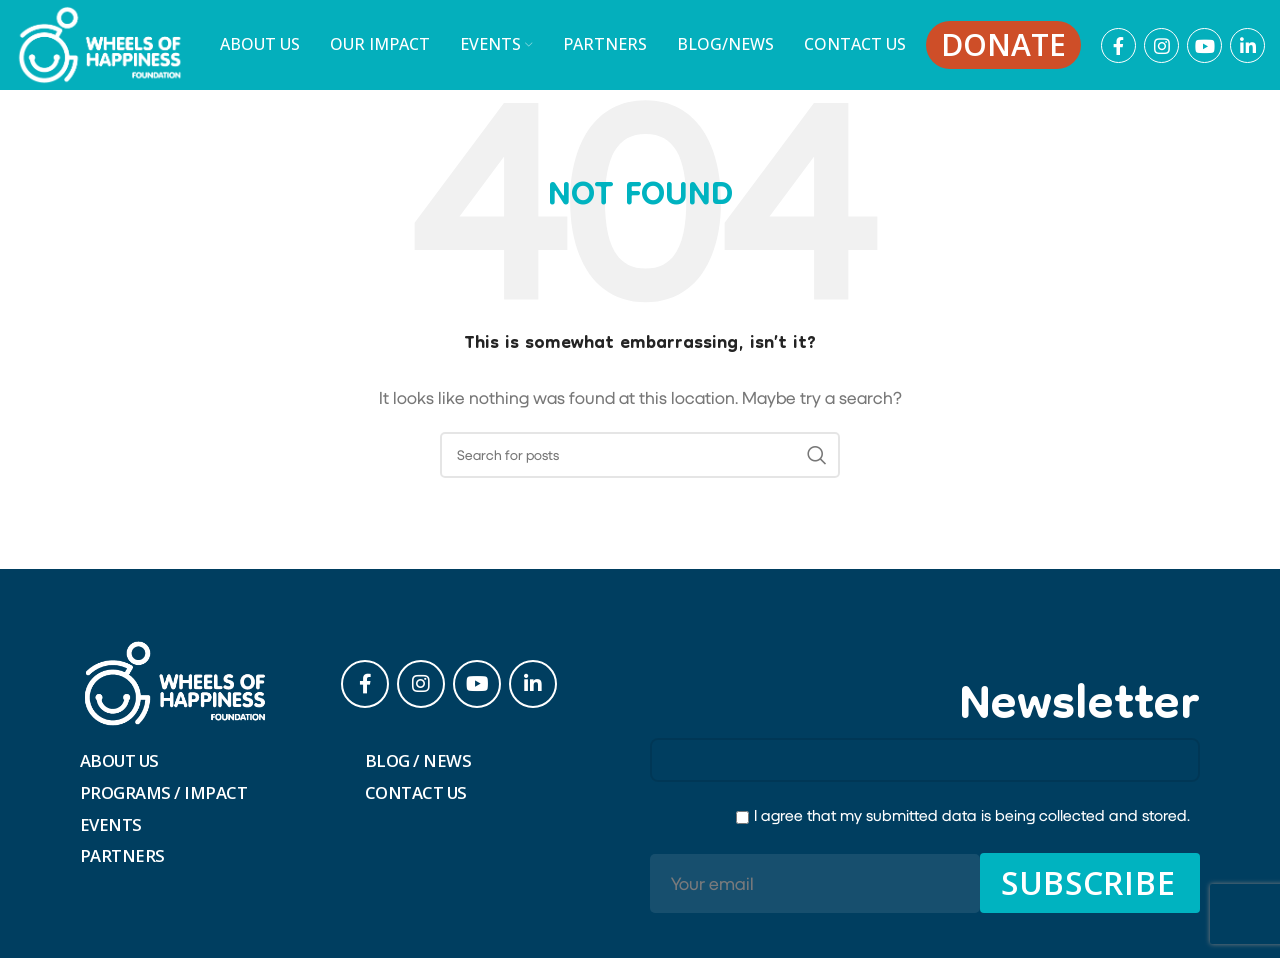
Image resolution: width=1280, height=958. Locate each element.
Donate (1003, 44)
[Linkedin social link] (1247, 45)
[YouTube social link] (1204, 45)
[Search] (640, 455)
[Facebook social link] (1118, 45)
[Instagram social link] (1161, 45)
